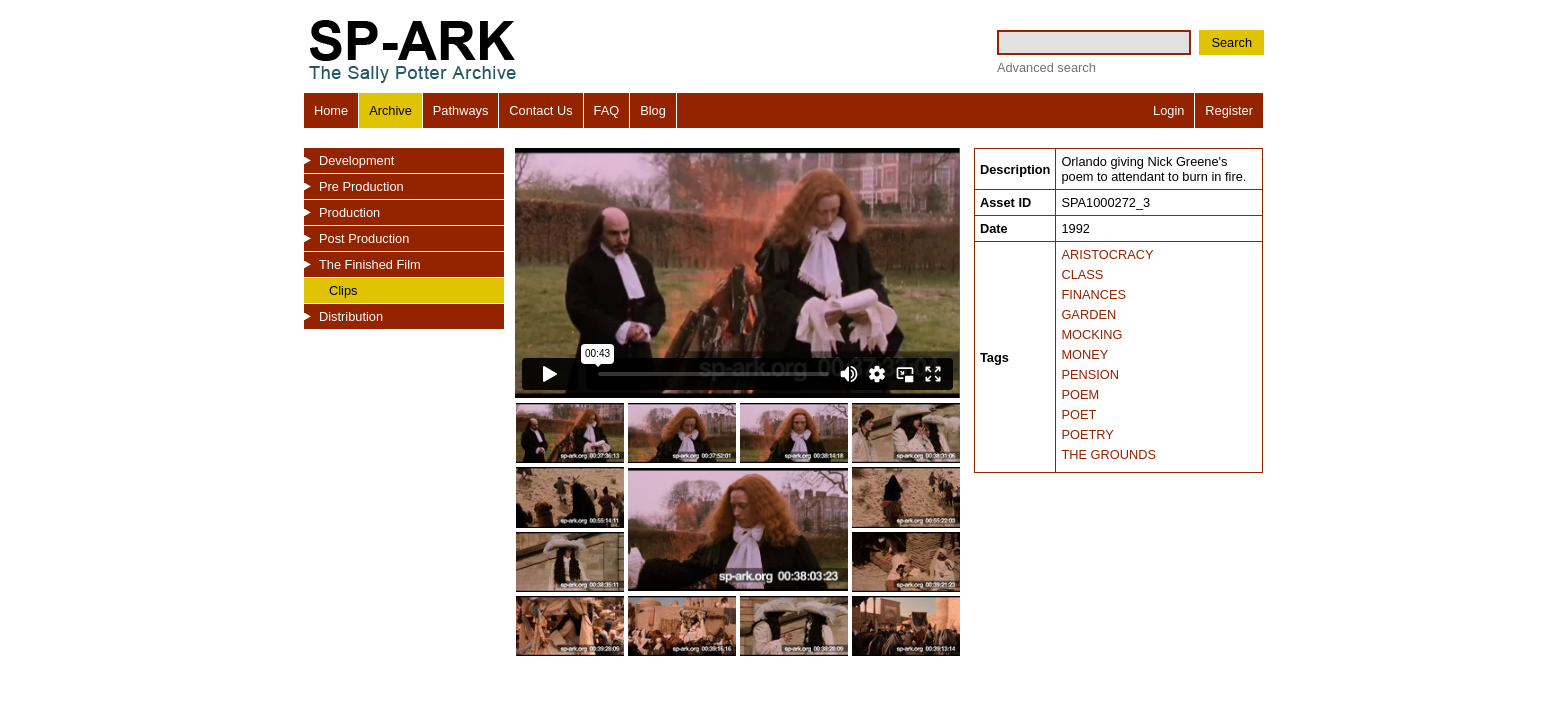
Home (331, 110)
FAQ (607, 110)
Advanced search (1046, 67)
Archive (390, 110)
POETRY (1087, 434)
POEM (1080, 394)
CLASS (1082, 274)
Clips (343, 290)
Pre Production (361, 186)
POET (1078, 414)
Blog (653, 110)
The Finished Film (370, 264)
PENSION (1090, 374)
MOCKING (1091, 334)
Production (349, 212)
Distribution (351, 316)
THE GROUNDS (1108, 454)
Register (1229, 110)
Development (356, 160)
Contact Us (540, 110)
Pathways (460, 110)
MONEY (1084, 354)
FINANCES (1093, 294)
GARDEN (1088, 314)
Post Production (364, 238)
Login (1168, 110)
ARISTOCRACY (1107, 254)
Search (1231, 42)
